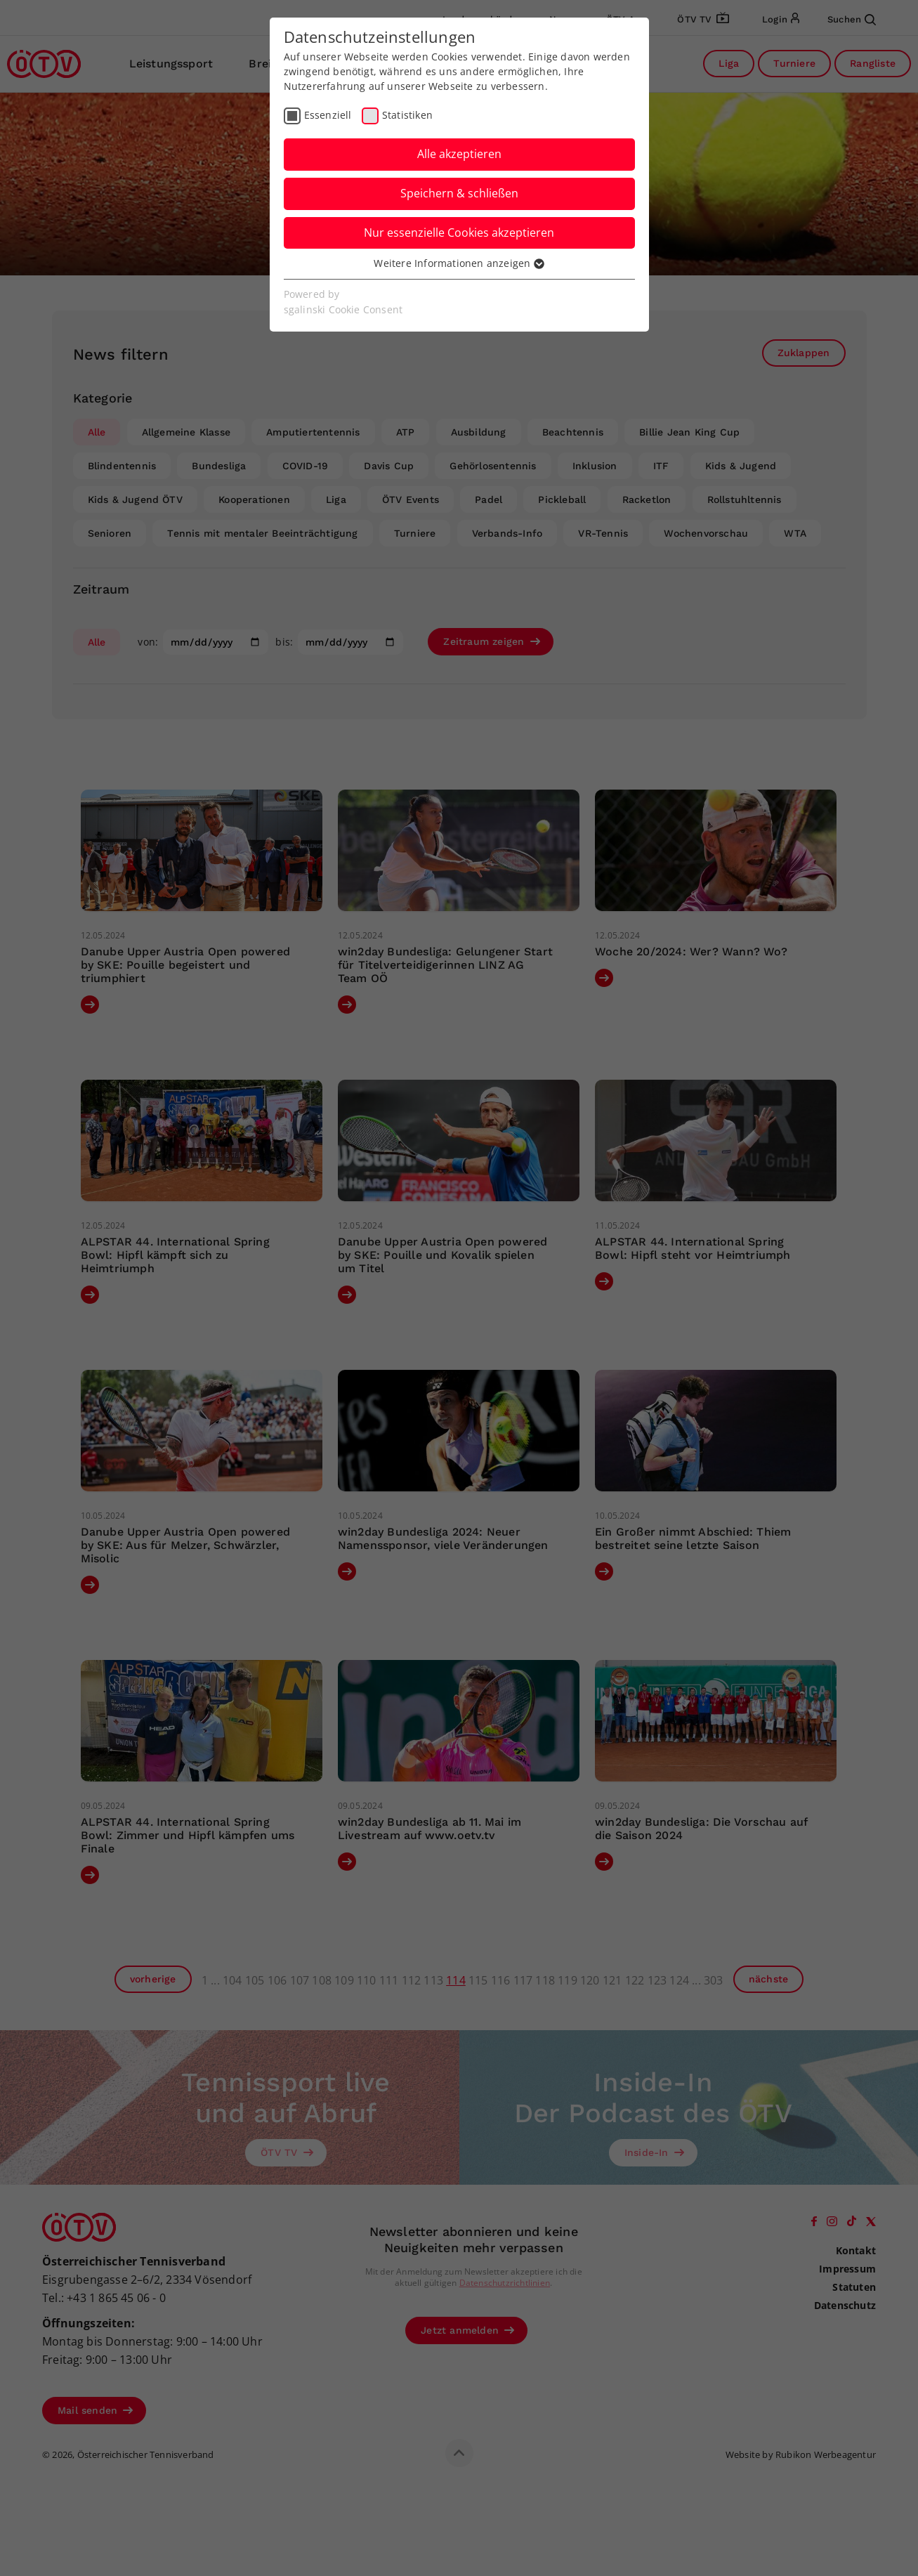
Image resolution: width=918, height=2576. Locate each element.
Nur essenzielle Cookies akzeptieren (459, 232)
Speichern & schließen (459, 193)
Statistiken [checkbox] (407, 115)
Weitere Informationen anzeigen (459, 263)
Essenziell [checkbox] (328, 115)
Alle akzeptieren (459, 154)
